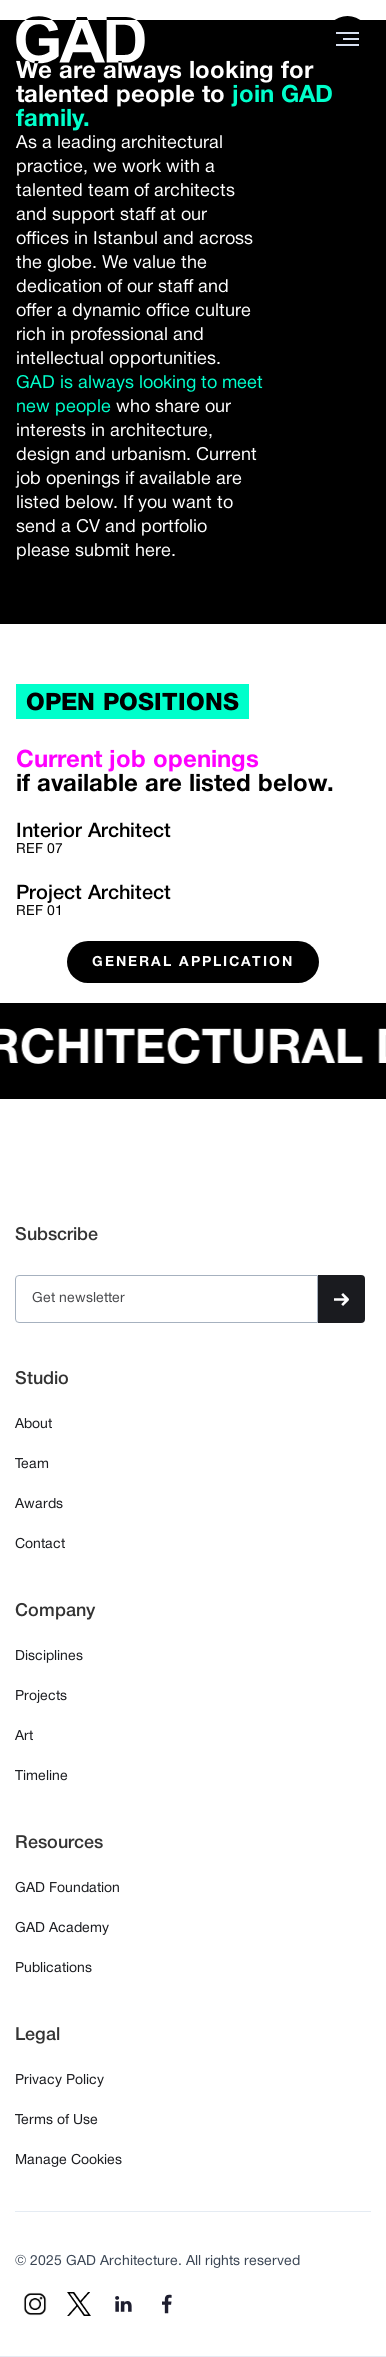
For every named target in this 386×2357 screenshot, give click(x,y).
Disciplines (49, 1656)
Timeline (41, 1776)
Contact (40, 1544)
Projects (41, 1696)
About (33, 1424)
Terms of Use (56, 2120)
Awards (39, 1504)
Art (24, 1736)
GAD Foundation (67, 1888)
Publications (53, 1968)
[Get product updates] (166, 1299)
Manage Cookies (68, 2160)
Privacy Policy (59, 2080)
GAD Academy (62, 1928)
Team (32, 1464)
